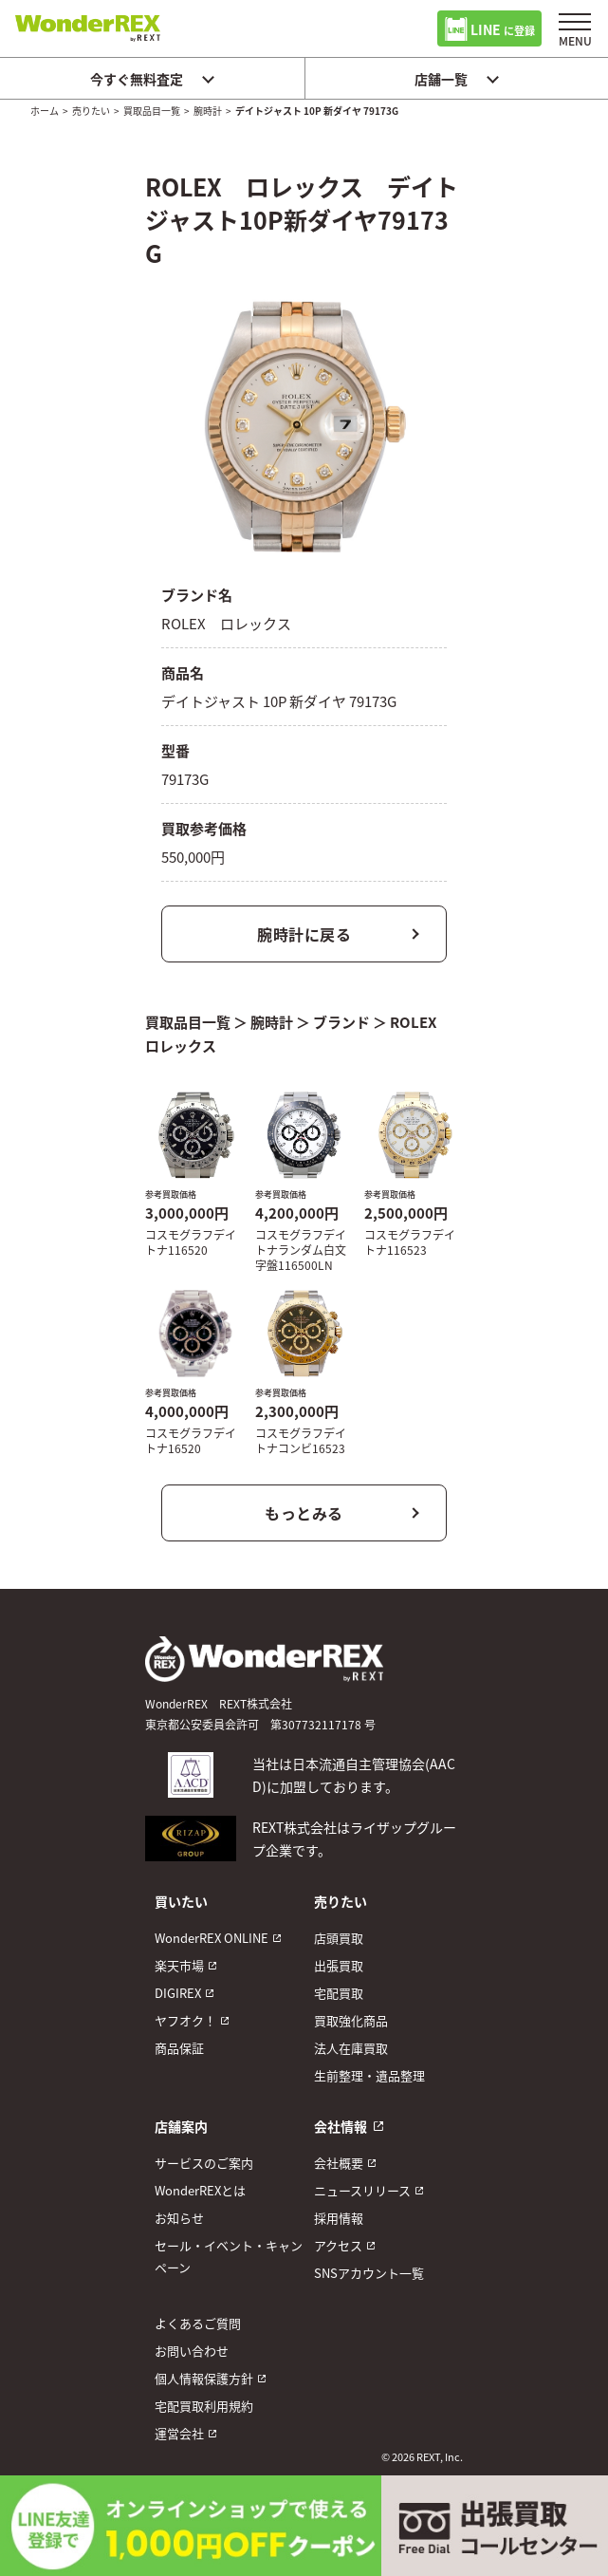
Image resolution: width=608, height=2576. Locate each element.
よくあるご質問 (198, 2323)
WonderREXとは (200, 2190)
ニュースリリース (362, 2190)
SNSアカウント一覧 (369, 2273)
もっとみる (304, 1513)
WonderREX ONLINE (211, 1938)
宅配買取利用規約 (204, 2406)
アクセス (338, 2245)
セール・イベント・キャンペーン (229, 2256)
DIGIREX (178, 1993)
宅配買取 (338, 1993)
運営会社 (179, 2433)
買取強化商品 (351, 2020)
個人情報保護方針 (204, 2378)
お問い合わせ (192, 2351)
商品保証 (179, 2048)
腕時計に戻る (304, 934)
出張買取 (338, 1965)
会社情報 (340, 2126)
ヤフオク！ (185, 2020)
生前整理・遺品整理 (369, 2075)
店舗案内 (181, 2126)
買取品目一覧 (151, 110)
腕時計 (207, 110)
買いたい (181, 1901)
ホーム (44, 110)
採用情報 (338, 2218)
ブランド (341, 1022)
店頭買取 (338, 1938)
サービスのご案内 (204, 2163)
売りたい (91, 110)
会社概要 (338, 2163)
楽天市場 (179, 1965)
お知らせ (179, 2218)
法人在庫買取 (351, 2048)
